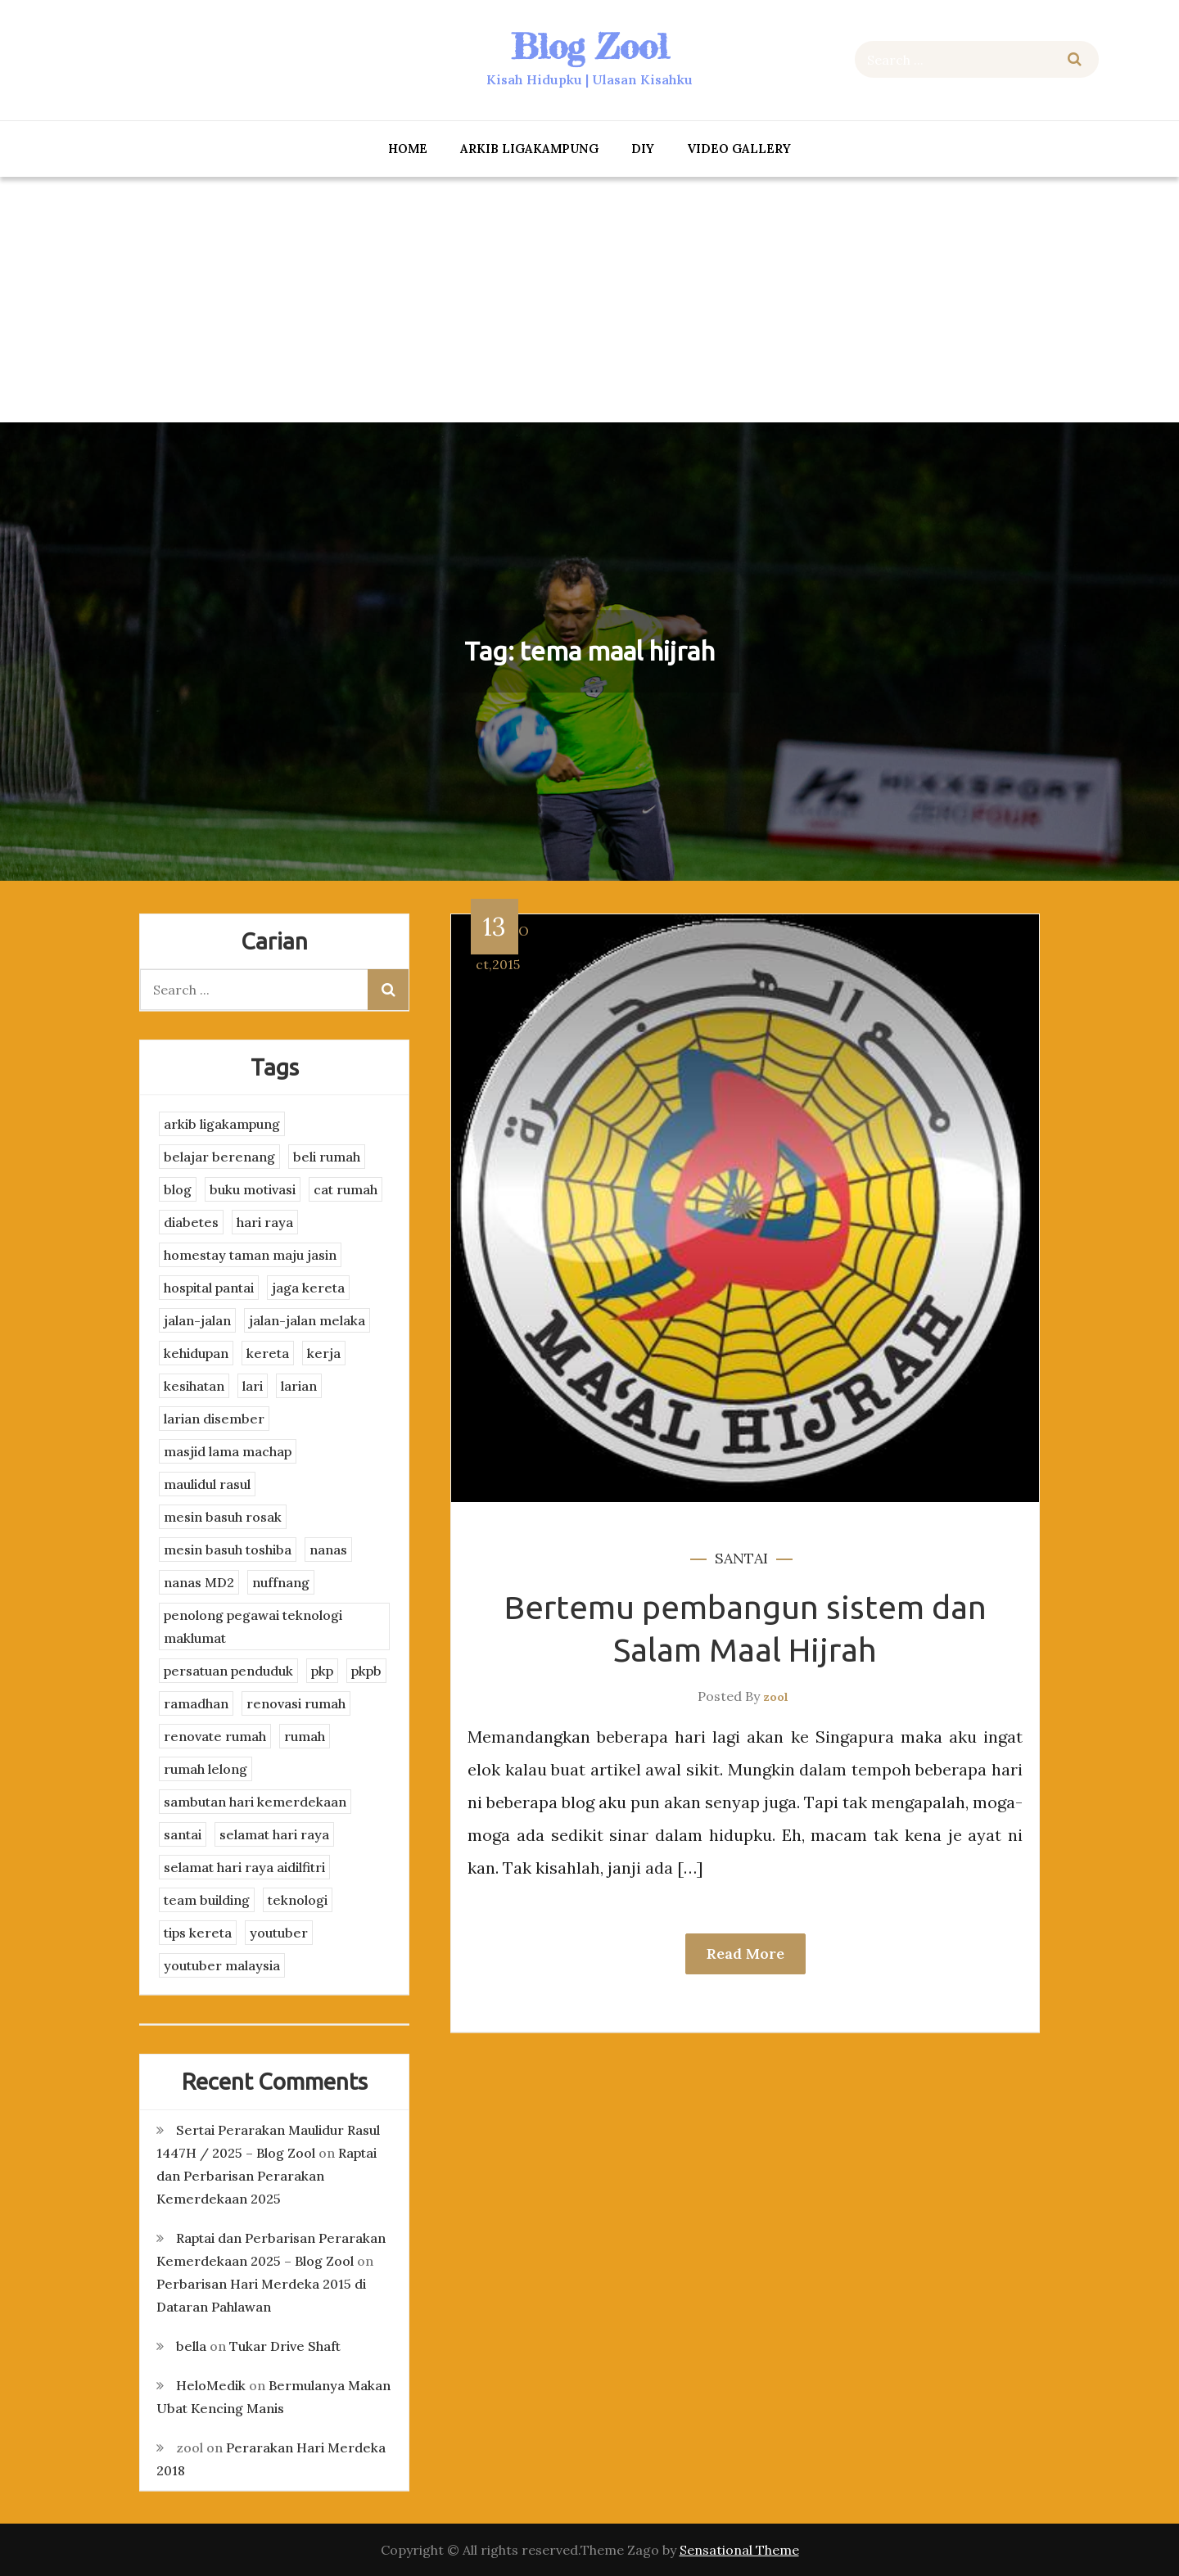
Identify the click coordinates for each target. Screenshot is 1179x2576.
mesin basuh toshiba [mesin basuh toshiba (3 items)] (227, 1549)
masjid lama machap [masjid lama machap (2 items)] (227, 1451)
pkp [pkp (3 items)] (322, 1670)
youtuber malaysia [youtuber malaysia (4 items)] (222, 1965)
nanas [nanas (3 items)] (328, 1549)
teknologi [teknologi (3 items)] (298, 1900)
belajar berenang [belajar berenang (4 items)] (219, 1156)
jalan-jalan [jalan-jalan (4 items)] (197, 1320)
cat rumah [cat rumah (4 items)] (345, 1189)
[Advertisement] (589, 299)
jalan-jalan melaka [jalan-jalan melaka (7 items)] (307, 1320)
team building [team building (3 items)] (207, 1900)
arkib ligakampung (529, 148)
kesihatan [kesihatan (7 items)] (194, 1386)
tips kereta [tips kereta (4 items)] (198, 1932)
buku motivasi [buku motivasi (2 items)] (253, 1189)
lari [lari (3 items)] (252, 1386)
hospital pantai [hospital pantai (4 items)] (209, 1287)
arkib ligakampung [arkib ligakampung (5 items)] (222, 1124)
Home (407, 148)
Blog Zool (589, 46)
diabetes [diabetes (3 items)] (191, 1222)
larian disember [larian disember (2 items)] (214, 1418)
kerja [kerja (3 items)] (324, 1353)
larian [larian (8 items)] (299, 1386)
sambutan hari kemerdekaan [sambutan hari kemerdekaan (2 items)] (255, 1801)
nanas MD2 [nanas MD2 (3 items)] (199, 1582)
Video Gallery (739, 148)
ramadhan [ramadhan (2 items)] (196, 1703)
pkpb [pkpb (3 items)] (366, 1670)
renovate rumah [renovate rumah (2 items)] (215, 1736)
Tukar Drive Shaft (285, 2346)
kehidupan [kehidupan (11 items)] (196, 1353)
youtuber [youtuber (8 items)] (279, 1932)
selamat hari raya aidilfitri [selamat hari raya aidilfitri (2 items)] (244, 1867)
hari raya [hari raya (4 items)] (265, 1222)
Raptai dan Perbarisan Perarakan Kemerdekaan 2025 (266, 2176)
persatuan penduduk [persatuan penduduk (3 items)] (228, 1670)
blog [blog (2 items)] (178, 1189)
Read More (745, 1953)
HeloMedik (211, 2385)
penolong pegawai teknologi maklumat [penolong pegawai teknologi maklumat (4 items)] (253, 1626)
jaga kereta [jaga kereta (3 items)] (308, 1287)
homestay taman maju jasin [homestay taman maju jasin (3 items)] (250, 1255)
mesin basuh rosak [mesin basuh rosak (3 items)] (223, 1517)
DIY (642, 148)
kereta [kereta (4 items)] (267, 1353)
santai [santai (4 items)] (182, 1834)
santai (741, 1558)
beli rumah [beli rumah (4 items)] (326, 1156)
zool (775, 1697)
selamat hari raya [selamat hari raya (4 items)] (274, 1834)
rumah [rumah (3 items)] (304, 1736)
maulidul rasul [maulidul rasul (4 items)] (207, 1484)
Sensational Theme (739, 2550)
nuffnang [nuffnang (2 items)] (280, 1582)
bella (191, 2346)
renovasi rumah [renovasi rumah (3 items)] (296, 1703)
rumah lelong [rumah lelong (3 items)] (205, 1769)
